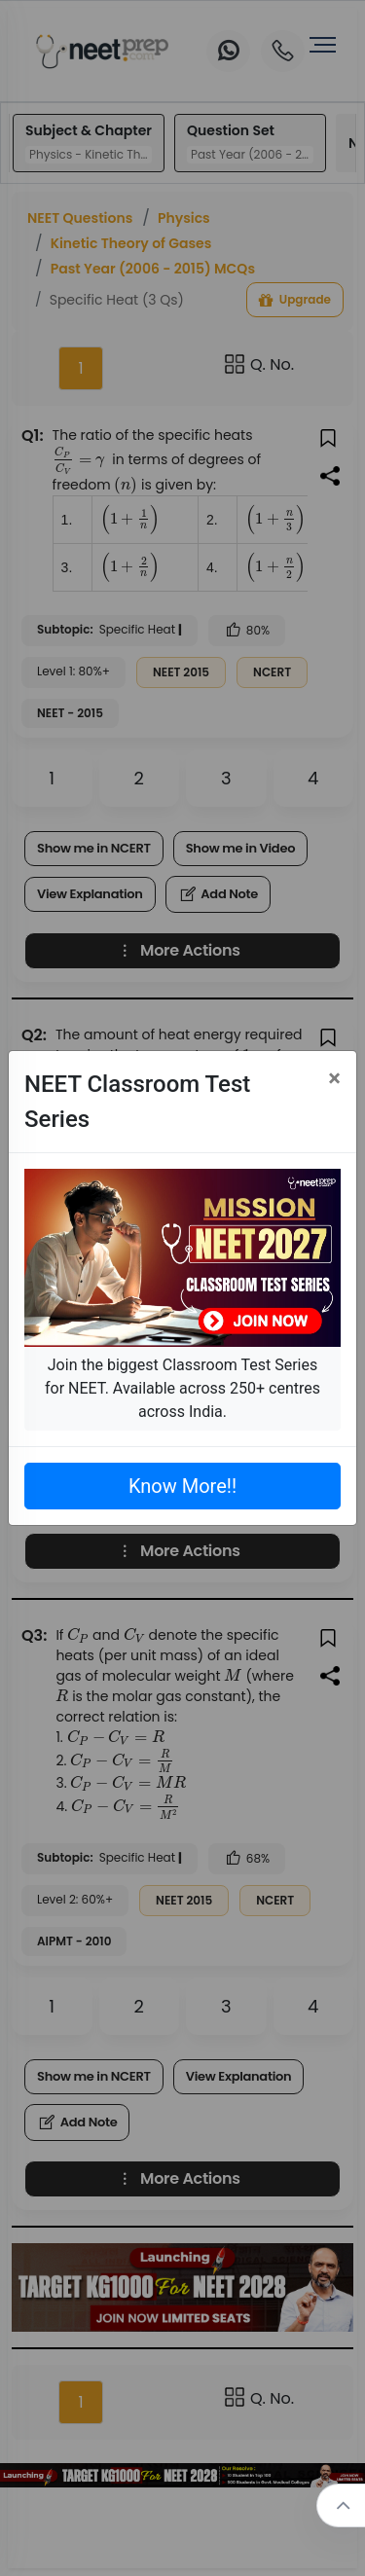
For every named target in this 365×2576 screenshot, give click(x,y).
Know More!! (182, 1486)
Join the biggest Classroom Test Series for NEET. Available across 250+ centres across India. (182, 1388)
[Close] (334, 1078)
